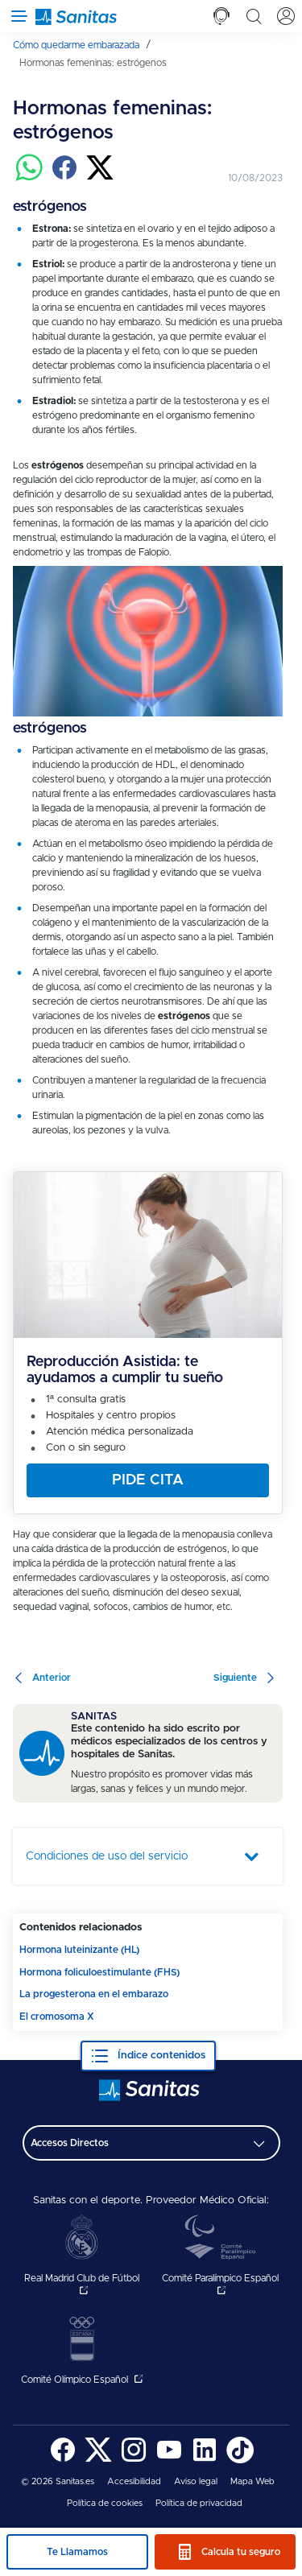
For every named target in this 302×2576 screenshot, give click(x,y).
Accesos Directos (70, 2143)
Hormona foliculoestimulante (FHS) (99, 1972)
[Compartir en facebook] (64, 178)
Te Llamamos (77, 2552)
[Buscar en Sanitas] (254, 16)
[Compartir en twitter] (100, 178)
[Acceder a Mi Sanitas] (286, 16)
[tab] (221, 16)
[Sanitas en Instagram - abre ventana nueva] (134, 2460)
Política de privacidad (198, 2503)
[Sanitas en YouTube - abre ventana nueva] (169, 2460)
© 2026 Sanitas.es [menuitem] (57, 2481)
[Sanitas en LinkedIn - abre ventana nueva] (204, 2460)
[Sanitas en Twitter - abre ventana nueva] (98, 2460)
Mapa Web (252, 2481)
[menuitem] (82, 45)
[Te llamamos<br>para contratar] (221, 16)
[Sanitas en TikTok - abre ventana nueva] (240, 2460)
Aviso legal (195, 2481)
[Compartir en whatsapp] (29, 178)
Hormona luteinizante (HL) (79, 1950)
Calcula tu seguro (240, 2552)
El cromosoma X (56, 2016)
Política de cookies (105, 2503)
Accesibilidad (134, 2481)
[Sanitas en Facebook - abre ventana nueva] (63, 2460)
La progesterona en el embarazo (93, 1994)
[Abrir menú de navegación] (16, 16)
